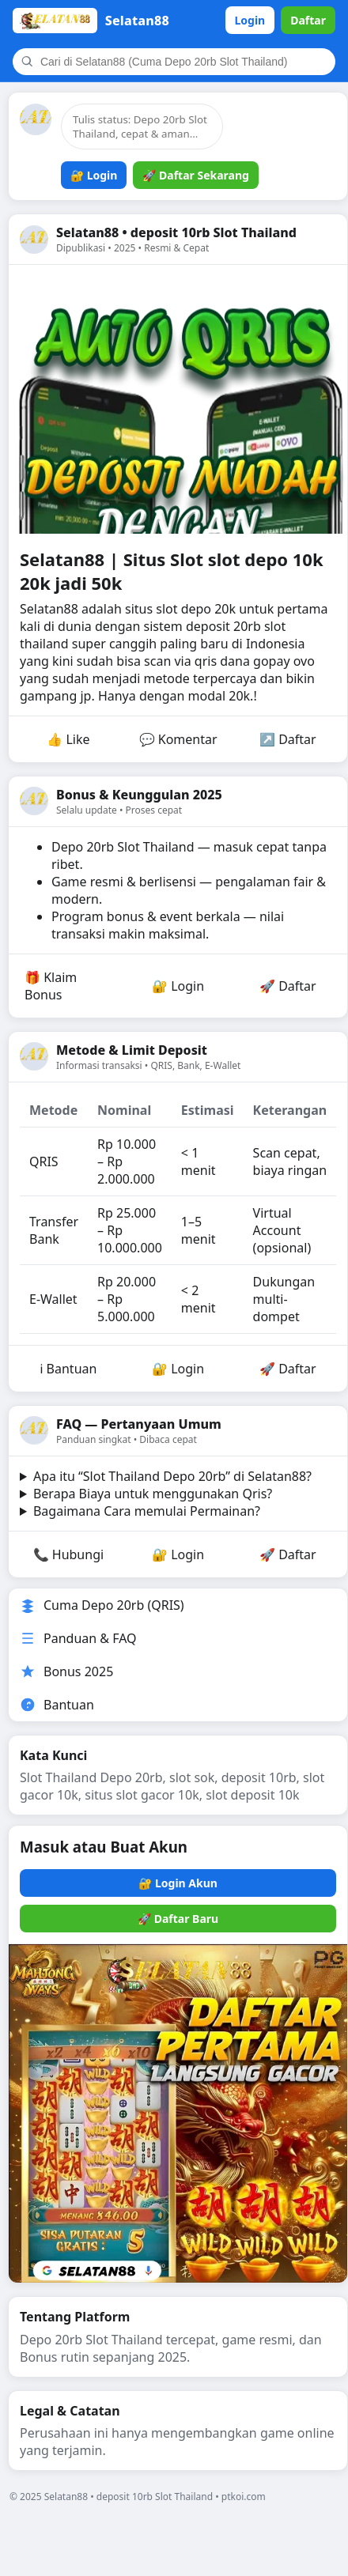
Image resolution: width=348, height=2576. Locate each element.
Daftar (308, 20)
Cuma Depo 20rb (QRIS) (102, 1605)
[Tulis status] (142, 126)
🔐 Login (93, 175)
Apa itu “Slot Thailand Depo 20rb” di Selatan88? (172, 1476)
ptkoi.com (243, 2496)
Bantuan (57, 1704)
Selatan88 (50, 609)
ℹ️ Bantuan (68, 1368)
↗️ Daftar (287, 739)
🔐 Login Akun (178, 1882)
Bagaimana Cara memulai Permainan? (146, 1511)
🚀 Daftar (287, 986)
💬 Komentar (178, 739)
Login (250, 20)
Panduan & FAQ (78, 1638)
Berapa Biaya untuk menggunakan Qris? (152, 1493)
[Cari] (183, 62)
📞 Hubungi (68, 1554)
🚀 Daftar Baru (178, 1918)
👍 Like (68, 739)
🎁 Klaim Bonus (51, 986)
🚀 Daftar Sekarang (195, 175)
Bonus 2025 (66, 1671)
